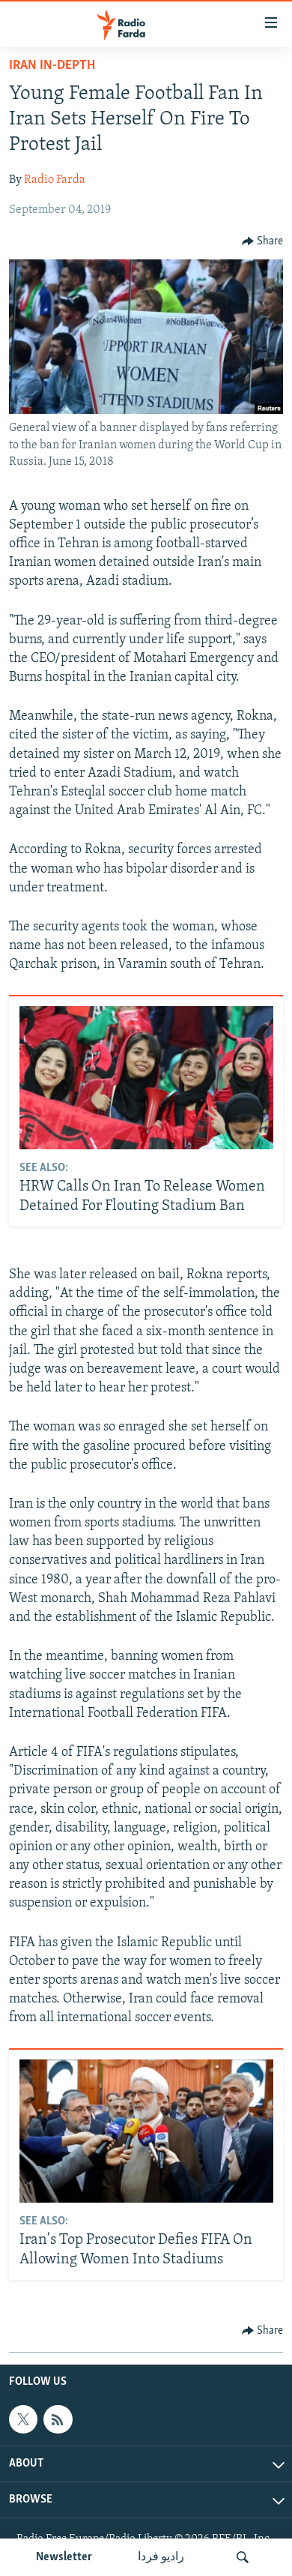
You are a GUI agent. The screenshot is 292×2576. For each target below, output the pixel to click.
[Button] (263, 241)
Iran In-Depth (52, 65)
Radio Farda (54, 180)
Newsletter (64, 2557)
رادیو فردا (161, 2557)
